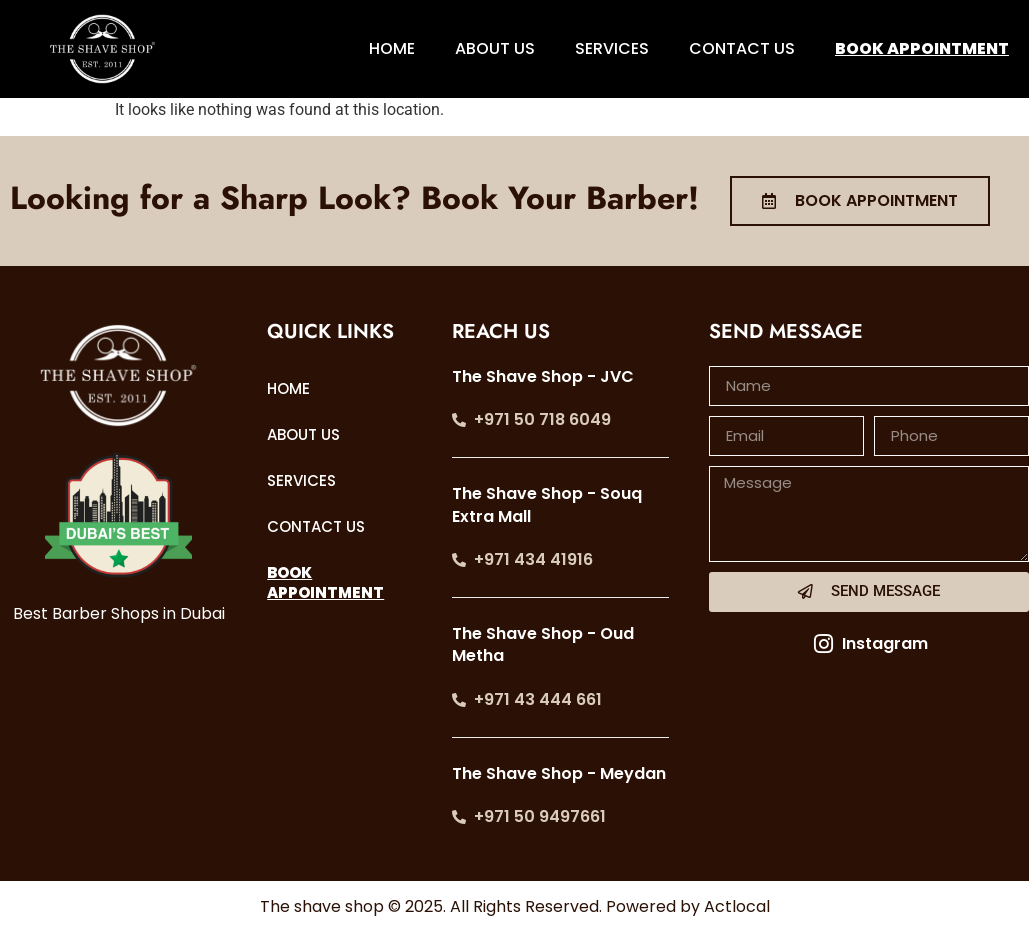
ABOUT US (495, 48)
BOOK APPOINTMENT (922, 48)
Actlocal (737, 906)
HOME (392, 48)
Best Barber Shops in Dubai (119, 613)
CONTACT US (742, 48)
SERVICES (612, 48)
